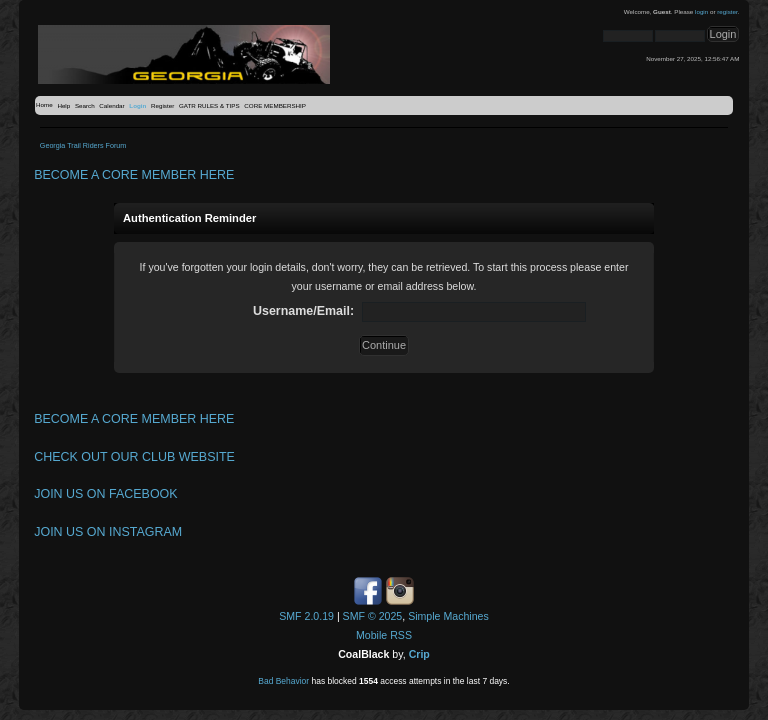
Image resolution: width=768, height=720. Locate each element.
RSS (401, 635)
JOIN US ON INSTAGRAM (108, 532)
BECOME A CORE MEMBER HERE (134, 175)
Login (137, 105)
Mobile (371, 635)
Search (85, 105)
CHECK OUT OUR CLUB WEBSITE (134, 457)
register (727, 11)
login (701, 11)
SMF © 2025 (373, 616)
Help (63, 105)
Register (162, 105)
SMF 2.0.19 (306, 616)
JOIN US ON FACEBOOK (105, 494)
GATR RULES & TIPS (209, 105)
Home (44, 104)
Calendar (111, 105)
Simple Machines (448, 616)
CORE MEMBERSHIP (275, 105)
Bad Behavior (283, 681)
